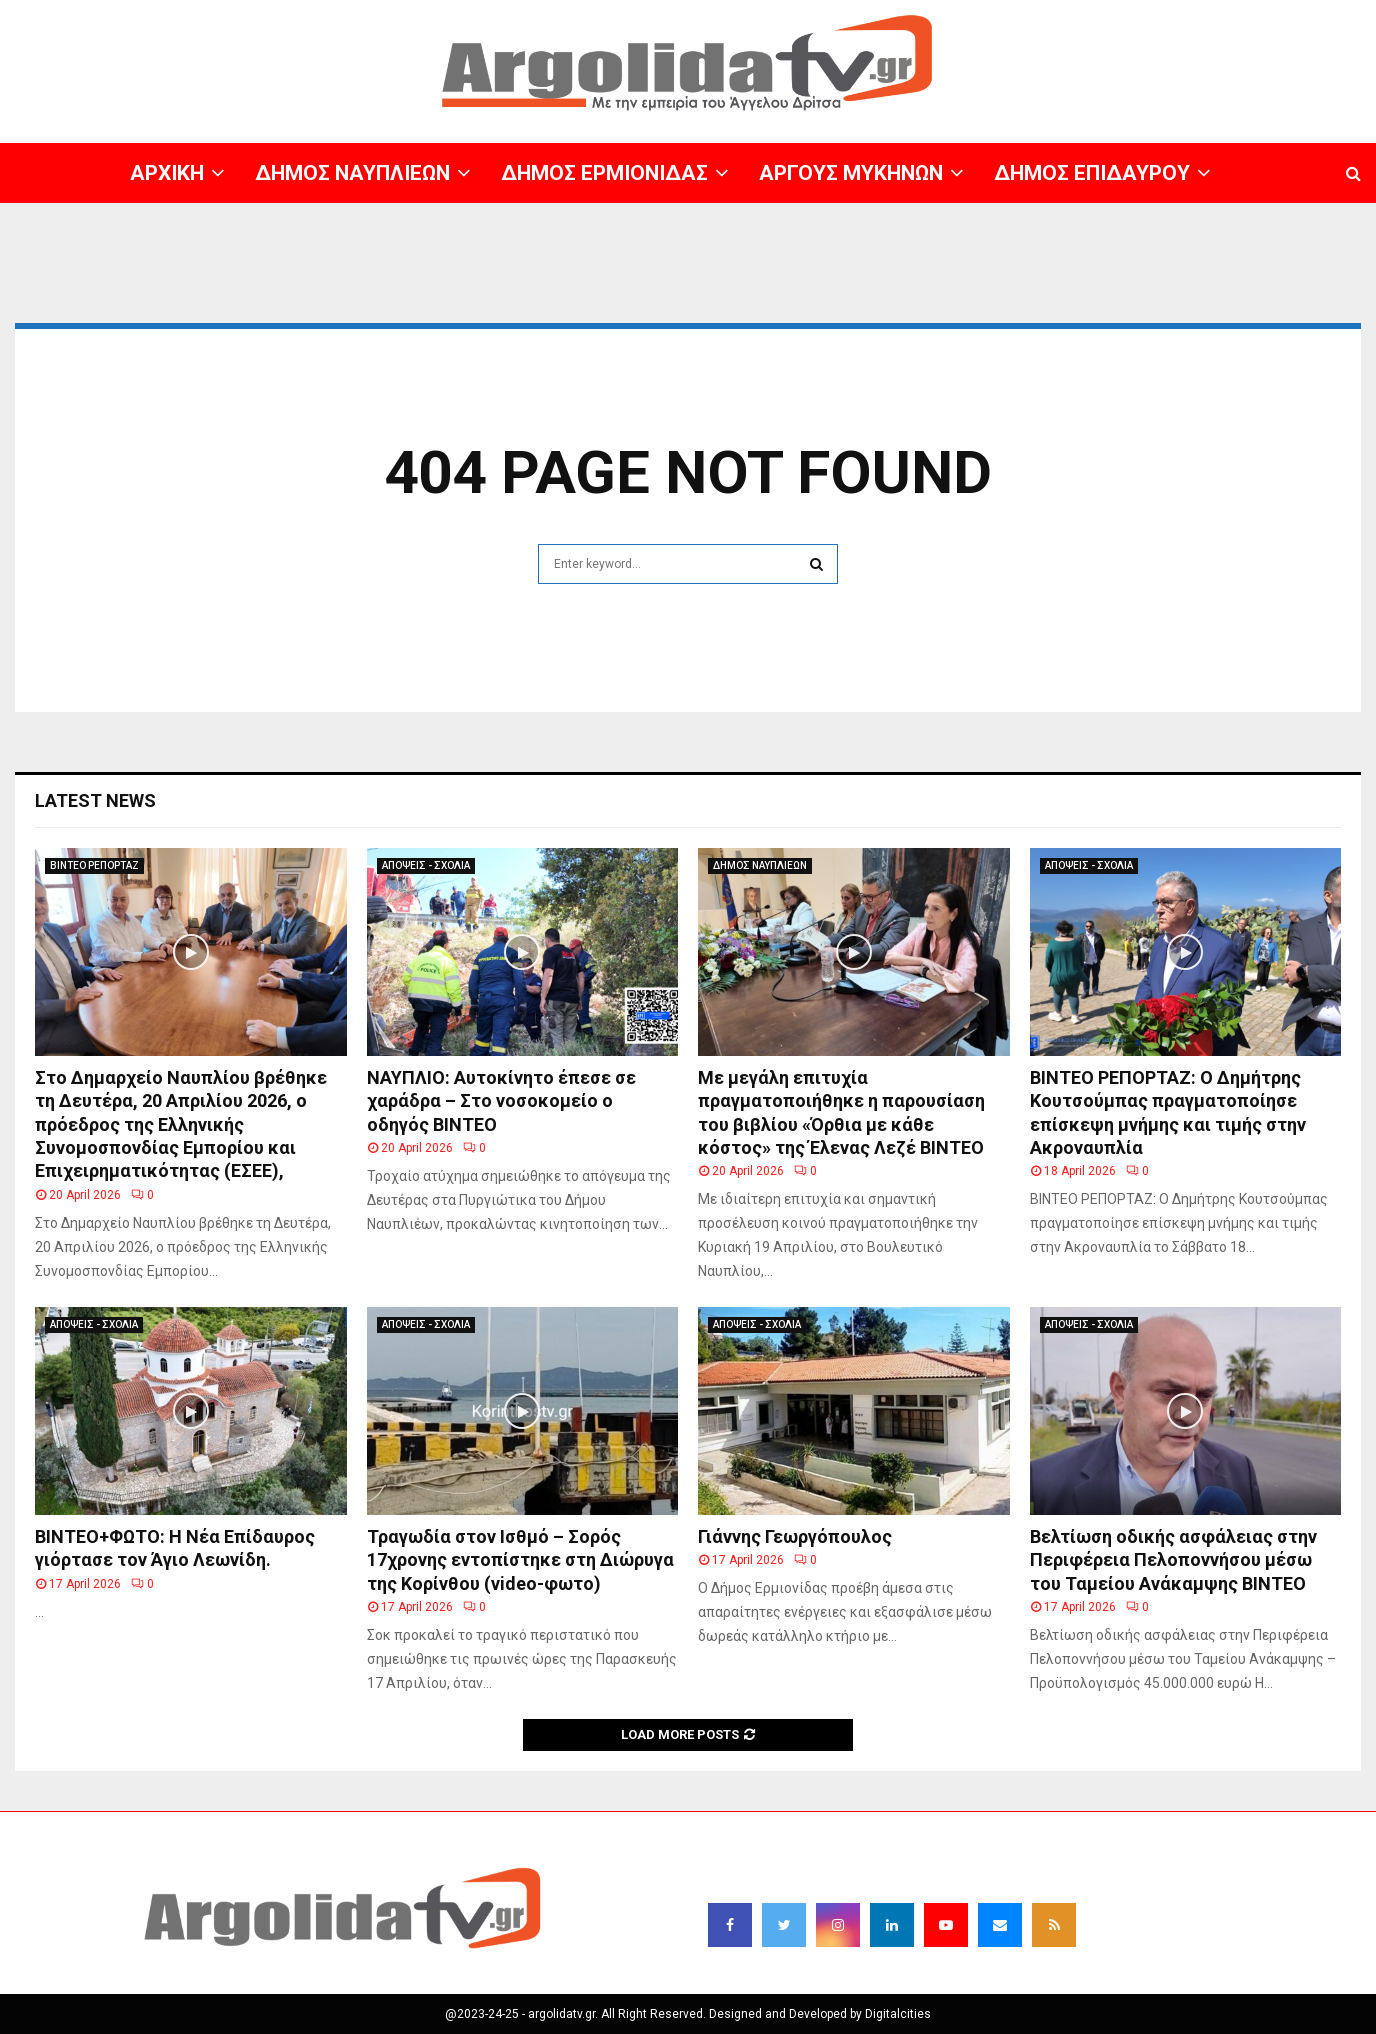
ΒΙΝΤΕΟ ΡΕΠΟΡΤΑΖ (94, 865)
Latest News (95, 800)
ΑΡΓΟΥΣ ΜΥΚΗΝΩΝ (851, 173)
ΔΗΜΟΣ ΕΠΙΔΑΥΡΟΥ (1092, 173)
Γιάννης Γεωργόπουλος (795, 1536)
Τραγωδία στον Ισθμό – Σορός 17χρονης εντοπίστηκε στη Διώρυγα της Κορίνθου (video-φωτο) (520, 1560)
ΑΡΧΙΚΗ (167, 173)
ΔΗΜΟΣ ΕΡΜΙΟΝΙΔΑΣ (604, 173)
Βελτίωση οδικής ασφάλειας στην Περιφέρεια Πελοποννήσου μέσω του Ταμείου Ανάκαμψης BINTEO (1173, 1560)
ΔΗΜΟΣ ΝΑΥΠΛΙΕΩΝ (352, 173)
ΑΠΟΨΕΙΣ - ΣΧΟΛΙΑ (426, 865)
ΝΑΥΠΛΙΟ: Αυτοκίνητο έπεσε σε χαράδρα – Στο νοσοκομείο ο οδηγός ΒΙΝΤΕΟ (501, 1101)
